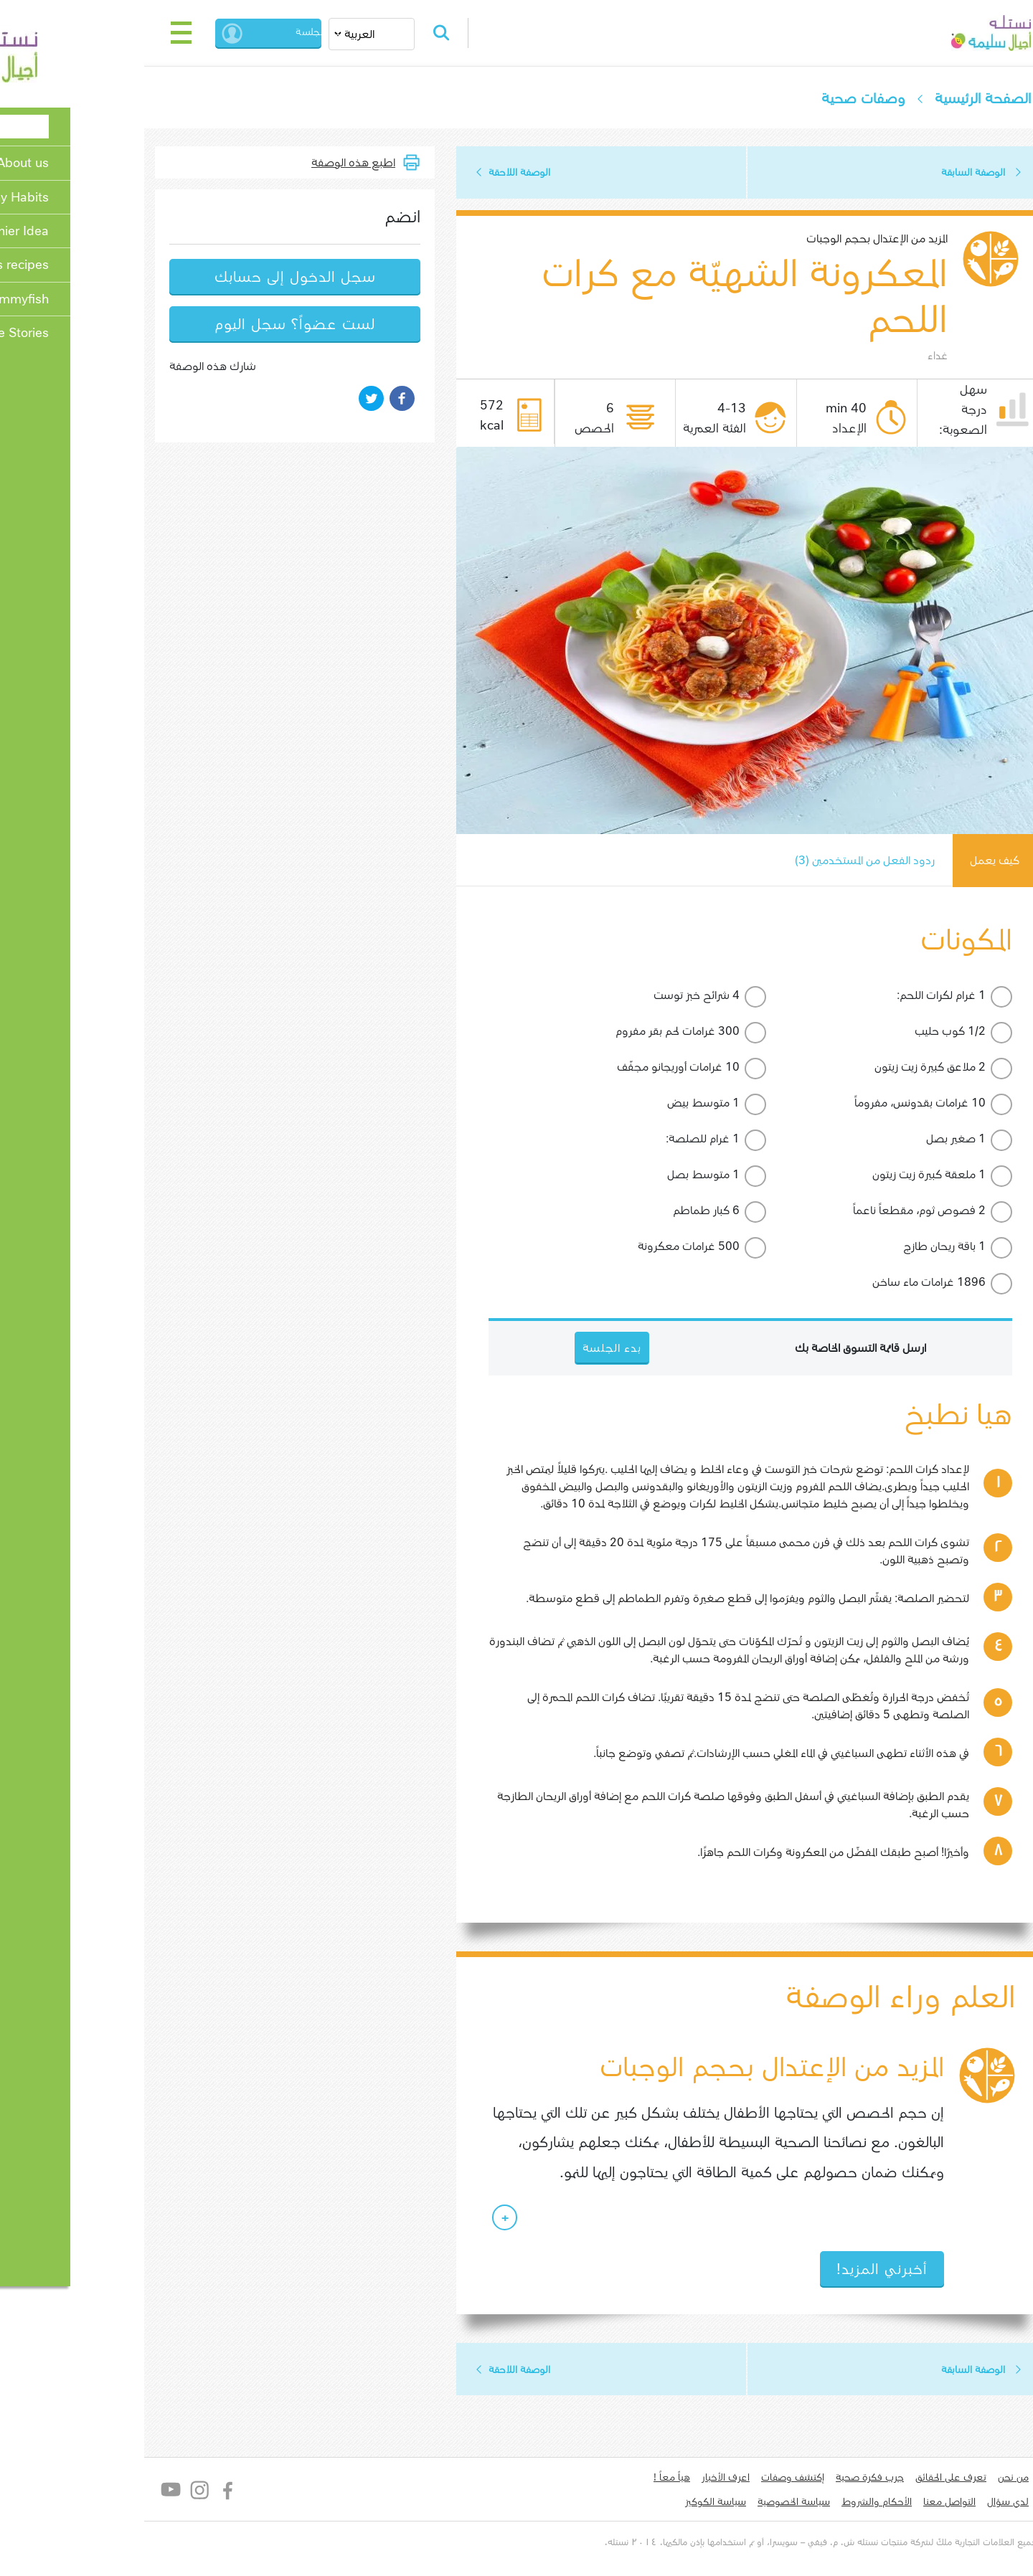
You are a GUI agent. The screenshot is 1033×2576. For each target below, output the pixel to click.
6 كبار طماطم (626, 1211)
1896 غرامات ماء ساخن (849, 1283)
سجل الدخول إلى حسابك (215, 277)
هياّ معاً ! (592, 2478)
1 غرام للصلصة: (623, 1139)
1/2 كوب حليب (870, 1032)
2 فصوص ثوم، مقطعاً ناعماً (839, 1211)
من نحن (933, 2478)
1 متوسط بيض (624, 1103)
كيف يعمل (915, 861)
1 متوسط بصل (624, 1175)
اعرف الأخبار (646, 2478)
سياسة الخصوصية (714, 2503)
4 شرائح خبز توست (617, 996)
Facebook (148, 2491)
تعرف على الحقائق (871, 2478)
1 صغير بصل (876, 1139)
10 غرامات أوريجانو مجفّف (598, 1067)
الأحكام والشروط (797, 2503)
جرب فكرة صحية (790, 2478)
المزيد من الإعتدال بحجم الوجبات (797, 239)
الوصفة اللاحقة (440, 173)
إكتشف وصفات (713, 2478)
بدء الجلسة (204, 32)
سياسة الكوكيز (635, 2503)
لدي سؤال (928, 2503)
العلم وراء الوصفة (820, 1998)
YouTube (91, 2491)
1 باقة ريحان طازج (865, 1247)
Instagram (120, 2491)
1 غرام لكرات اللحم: (861, 996)
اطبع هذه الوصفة (274, 162)
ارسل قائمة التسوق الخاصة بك (780, 1349)
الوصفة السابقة (893, 173)
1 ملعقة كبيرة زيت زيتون (849, 1175)
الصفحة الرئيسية (902, 98)
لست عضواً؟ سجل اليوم (215, 324)
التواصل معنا (870, 2503)
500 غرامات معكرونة (609, 1247)
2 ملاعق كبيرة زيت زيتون (850, 1067)
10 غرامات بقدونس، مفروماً (840, 1103)
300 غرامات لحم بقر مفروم (598, 1032)
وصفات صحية (782, 98)
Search (364, 33)
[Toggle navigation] (102, 32)
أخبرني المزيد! (802, 2270)
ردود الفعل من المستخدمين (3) (784, 861)
